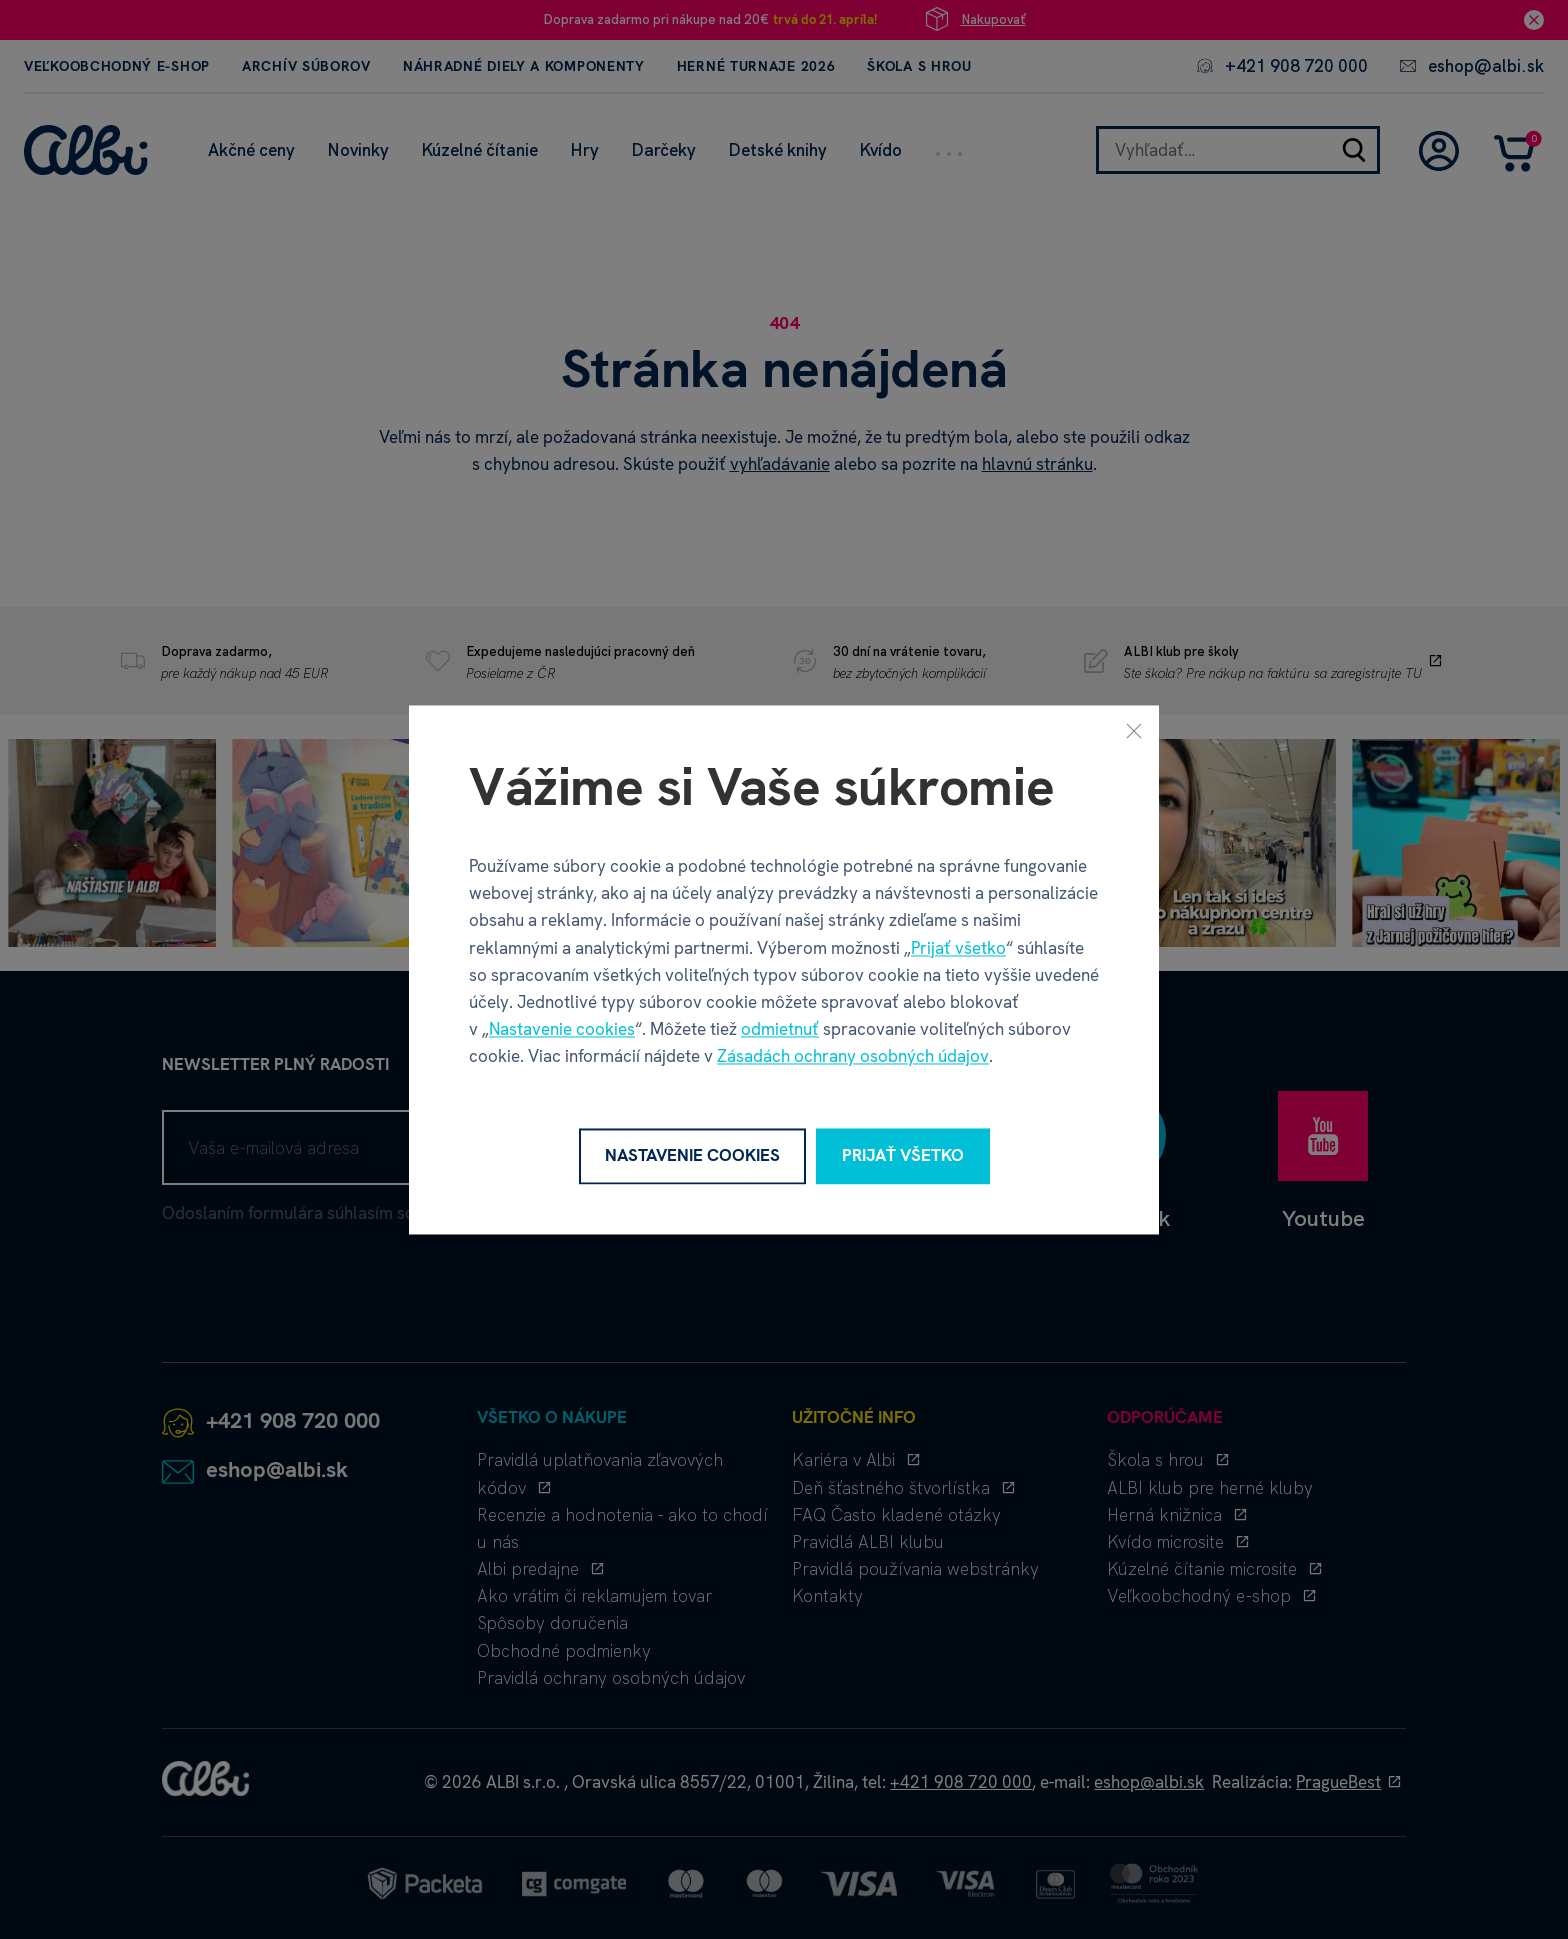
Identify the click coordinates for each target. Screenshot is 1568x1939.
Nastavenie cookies (562, 1030)
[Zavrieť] (1134, 730)
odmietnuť (780, 1030)
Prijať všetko (958, 948)
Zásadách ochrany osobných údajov (853, 1057)
